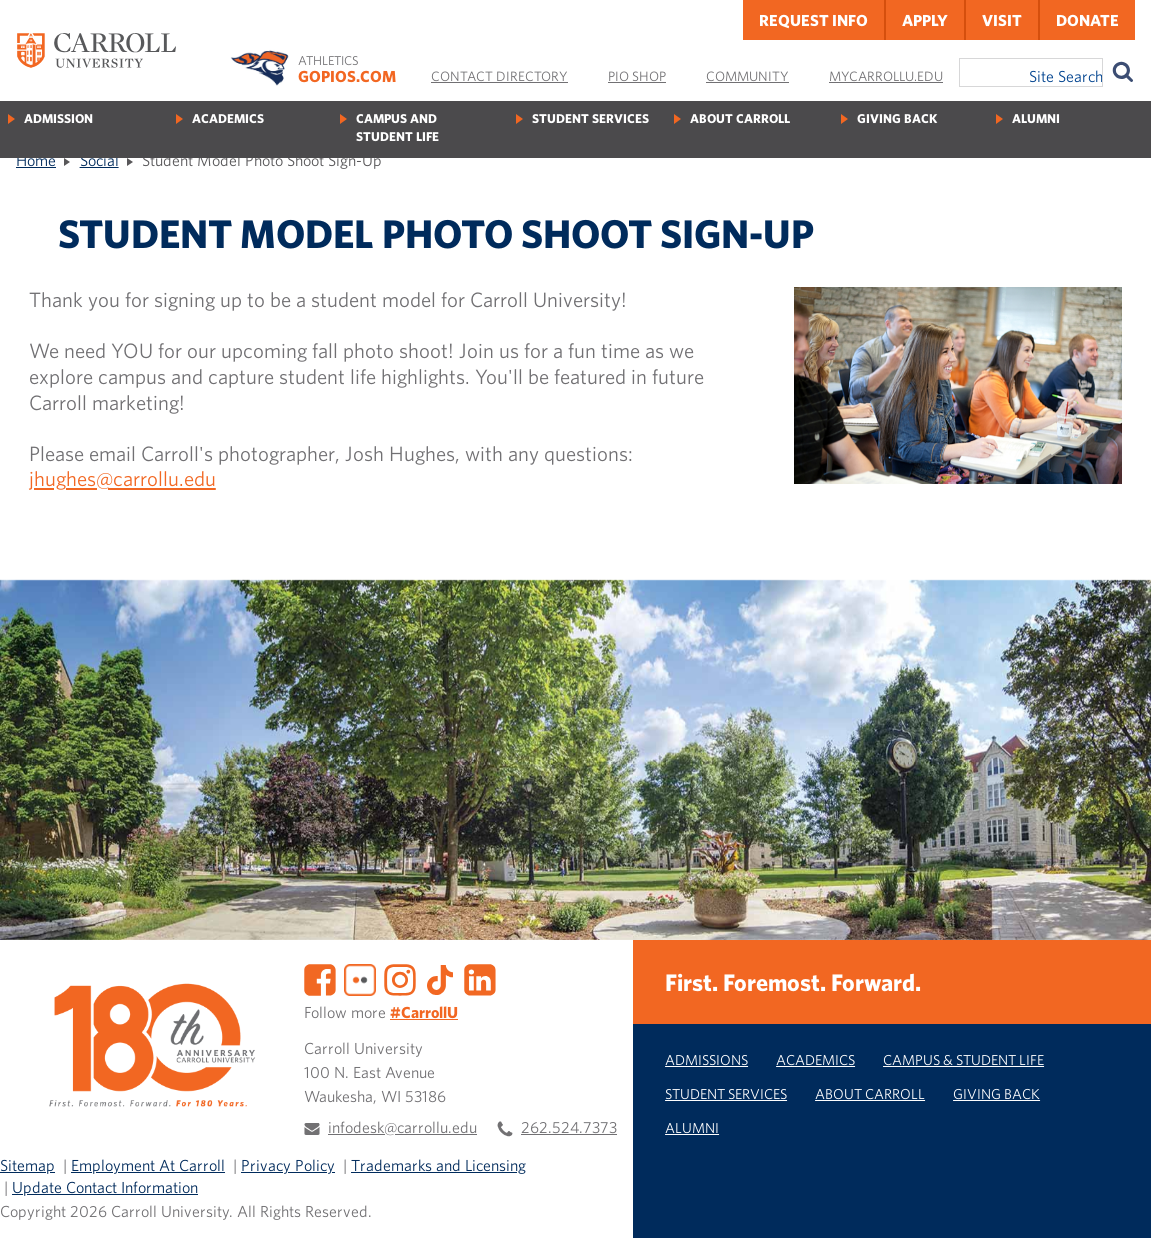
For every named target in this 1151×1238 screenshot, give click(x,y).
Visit (1002, 20)
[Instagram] (400, 977)
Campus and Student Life (397, 127)
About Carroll (740, 118)
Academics (228, 118)
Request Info (813, 20)
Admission (58, 118)
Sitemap (27, 1165)
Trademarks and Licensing (438, 1165)
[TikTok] (440, 977)
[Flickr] (360, 977)
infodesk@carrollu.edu (402, 1127)
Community (747, 76)
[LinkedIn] (480, 977)
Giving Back (897, 118)
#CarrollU (424, 1012)
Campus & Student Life (963, 1059)
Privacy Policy (288, 1165)
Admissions (706, 1059)
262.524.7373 (569, 1127)
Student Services (590, 118)
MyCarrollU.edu (886, 76)
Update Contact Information (105, 1187)
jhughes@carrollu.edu (122, 478)
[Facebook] (320, 977)
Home (36, 160)
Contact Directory (499, 76)
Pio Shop (637, 76)
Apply (925, 20)
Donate (1087, 20)
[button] (1114, 1201)
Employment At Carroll (148, 1165)
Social (99, 160)
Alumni (1036, 118)
